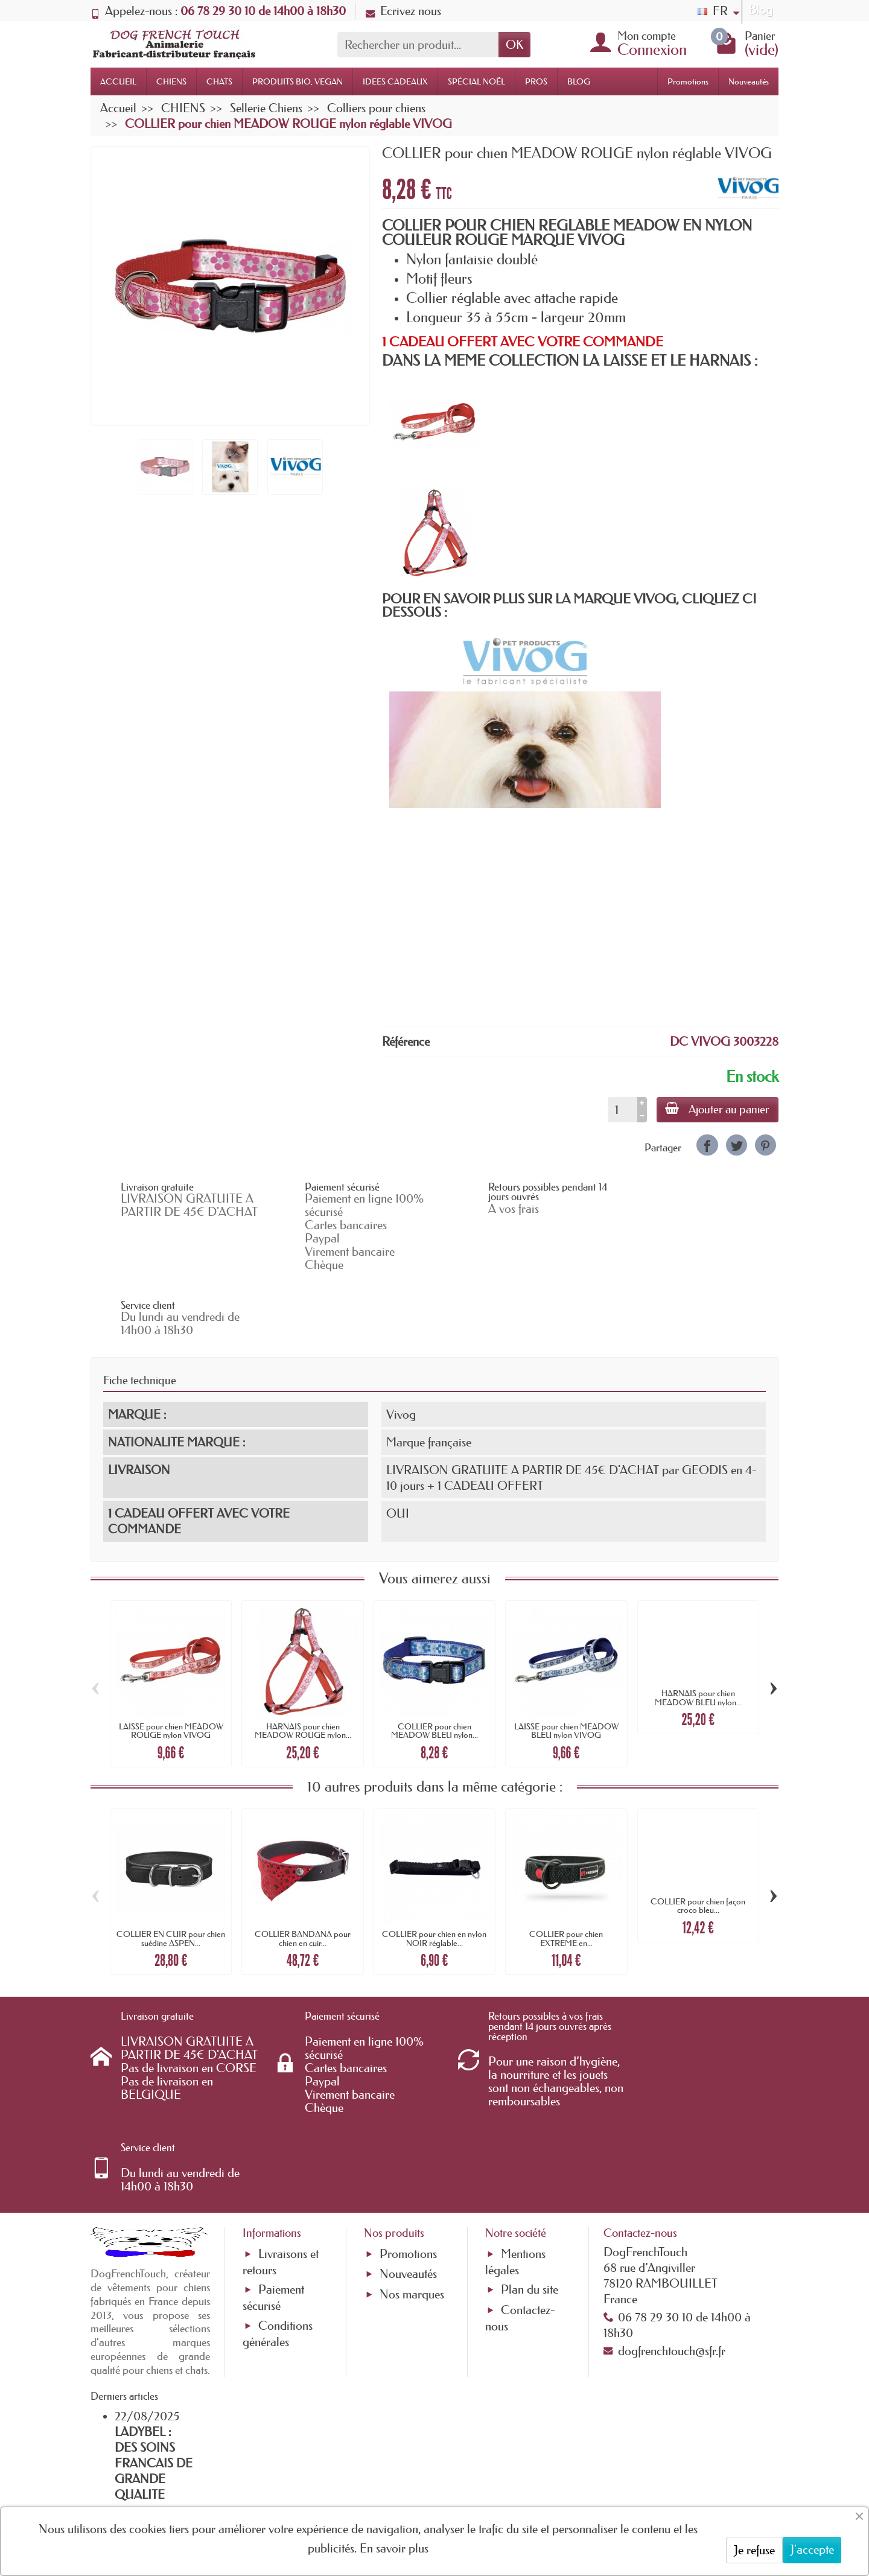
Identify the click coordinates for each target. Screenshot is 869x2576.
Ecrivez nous (403, 11)
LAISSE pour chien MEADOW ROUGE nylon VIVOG (171, 1665)
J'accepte (812, 2549)
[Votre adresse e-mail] (401, 2479)
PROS (536, 81)
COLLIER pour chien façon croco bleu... (698, 1841)
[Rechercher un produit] (417, 44)
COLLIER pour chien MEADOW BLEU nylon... (434, 1665)
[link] (707, 1145)
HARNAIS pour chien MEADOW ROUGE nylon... (303, 1665)
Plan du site (529, 2160)
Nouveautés (748, 81)
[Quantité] (620, 1109)
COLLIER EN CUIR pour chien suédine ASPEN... (170, 1873)
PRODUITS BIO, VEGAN (297, 81)
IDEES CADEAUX (395, 81)
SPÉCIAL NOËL (476, 81)
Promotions (687, 81)
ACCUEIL (118, 81)
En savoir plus (394, 2548)
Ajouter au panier (716, 1109)
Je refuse (754, 2550)
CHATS (219, 81)
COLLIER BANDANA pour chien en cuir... (303, 1873)
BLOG (578, 81)
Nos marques (412, 2164)
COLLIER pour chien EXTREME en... (566, 1873)
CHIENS (171, 81)
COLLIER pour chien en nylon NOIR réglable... (434, 1873)
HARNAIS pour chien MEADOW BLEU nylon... (698, 1633)
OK (514, 44)
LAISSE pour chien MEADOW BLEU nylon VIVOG (566, 1665)
